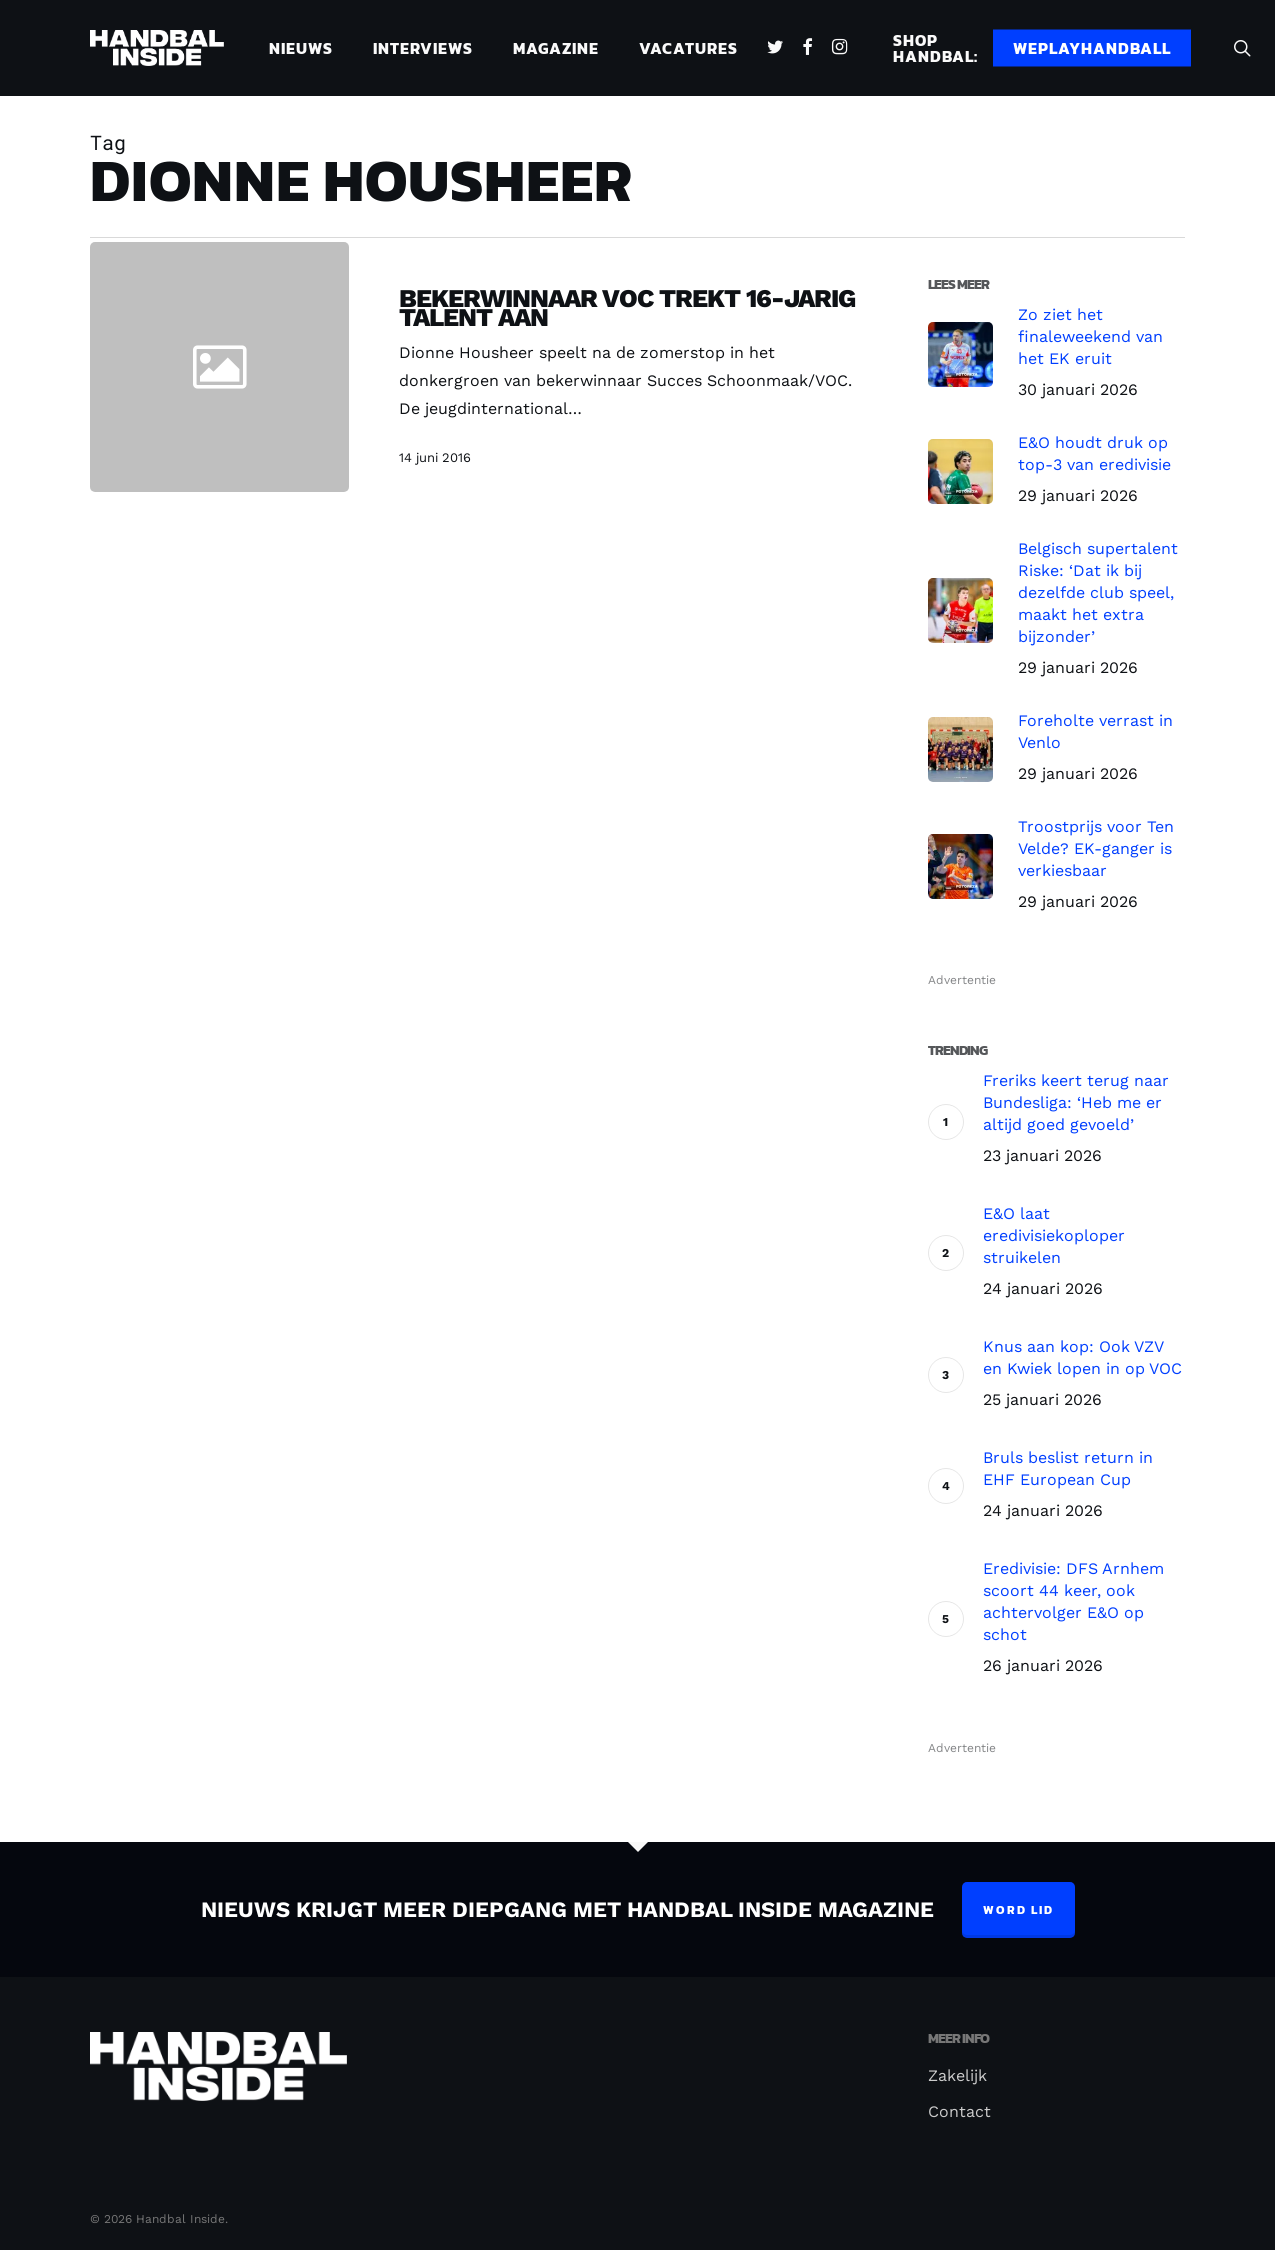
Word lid (1018, 1910)
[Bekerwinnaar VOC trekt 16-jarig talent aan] (613, 380)
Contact (959, 2111)
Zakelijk (957, 2075)
